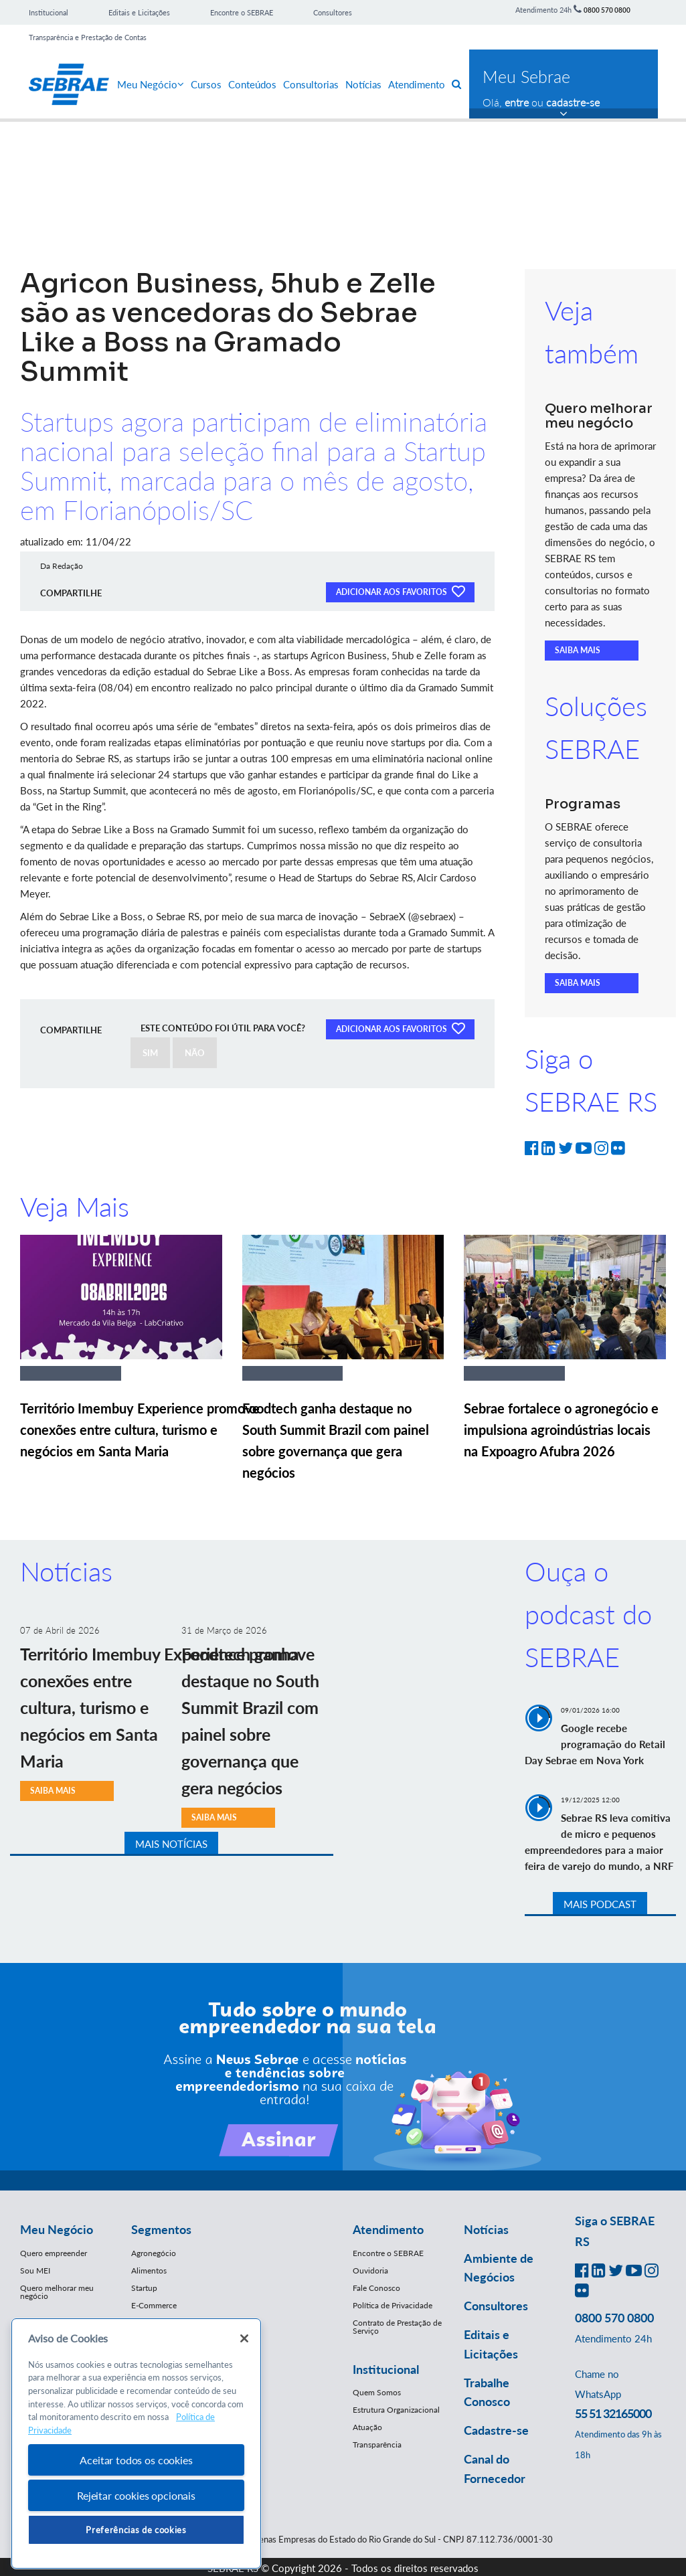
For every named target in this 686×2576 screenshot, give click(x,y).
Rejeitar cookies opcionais (136, 2495)
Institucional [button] (386, 2369)
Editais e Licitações (139, 12)
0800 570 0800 (607, 10)
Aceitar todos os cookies (136, 2460)
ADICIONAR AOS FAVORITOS (400, 591)
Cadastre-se (496, 2430)
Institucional (48, 12)
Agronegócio (153, 2253)
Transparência (377, 2444)
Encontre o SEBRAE (241, 12)
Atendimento (416, 84)
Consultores (332, 12)
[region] (136, 2444)
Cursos (206, 84)
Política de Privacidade (392, 2305)
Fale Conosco (376, 2288)
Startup (144, 2288)
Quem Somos (377, 2392)
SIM (150, 1052)
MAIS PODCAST (600, 1904)
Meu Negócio (150, 84)
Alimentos (149, 2270)
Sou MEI (35, 2270)
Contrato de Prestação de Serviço (397, 2327)
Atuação (367, 2427)
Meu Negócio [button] (56, 2229)
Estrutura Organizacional (396, 2410)
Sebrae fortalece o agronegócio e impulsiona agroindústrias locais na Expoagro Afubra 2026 (561, 1429)
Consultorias (311, 84)
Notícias (363, 84)
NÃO (195, 1052)
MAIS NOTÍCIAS (171, 1844)
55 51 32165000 (613, 2413)
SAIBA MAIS (577, 650)
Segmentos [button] (161, 2229)
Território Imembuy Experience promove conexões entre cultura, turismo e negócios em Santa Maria (140, 1429)
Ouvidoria (370, 2270)
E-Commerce (154, 2305)
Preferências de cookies (136, 2529)
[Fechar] (244, 2338)
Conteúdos (252, 84)
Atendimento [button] (388, 2229)
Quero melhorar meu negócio (57, 2292)
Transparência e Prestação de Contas (88, 37)
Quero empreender (53, 2253)
